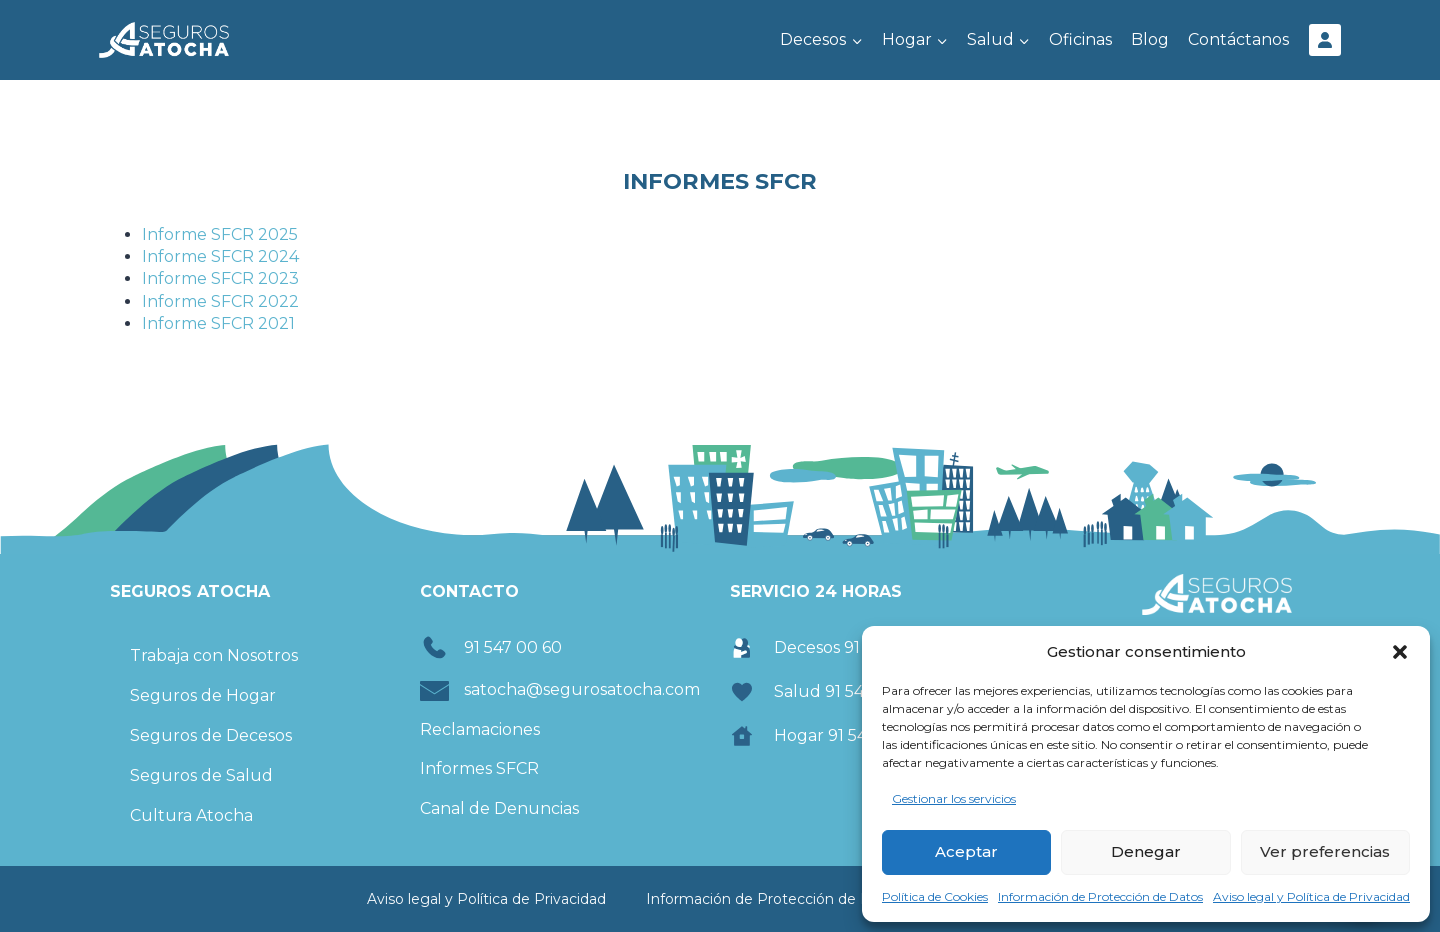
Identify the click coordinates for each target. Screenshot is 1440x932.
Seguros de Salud (201, 775)
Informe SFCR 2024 (220, 256)
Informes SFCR (479, 768)
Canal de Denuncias (499, 808)
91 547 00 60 (513, 647)
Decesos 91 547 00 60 (858, 647)
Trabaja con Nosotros (214, 655)
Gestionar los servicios (954, 798)
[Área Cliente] (1325, 40)
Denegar (1146, 851)
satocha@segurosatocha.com (582, 689)
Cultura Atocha (191, 815)
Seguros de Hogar (203, 695)
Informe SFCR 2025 (220, 234)
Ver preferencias (1325, 851)
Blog (1150, 39)
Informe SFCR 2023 (220, 278)
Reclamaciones (480, 729)
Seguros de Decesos (211, 735)
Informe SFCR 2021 (218, 323)
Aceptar (966, 851)
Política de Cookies (935, 896)
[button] (1400, 652)
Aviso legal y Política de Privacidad (1311, 896)
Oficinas (1080, 39)
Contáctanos (1238, 39)
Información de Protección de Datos (1100, 896)
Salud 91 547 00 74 (848, 691)
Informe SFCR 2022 (220, 301)
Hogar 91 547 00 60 (850, 735)
